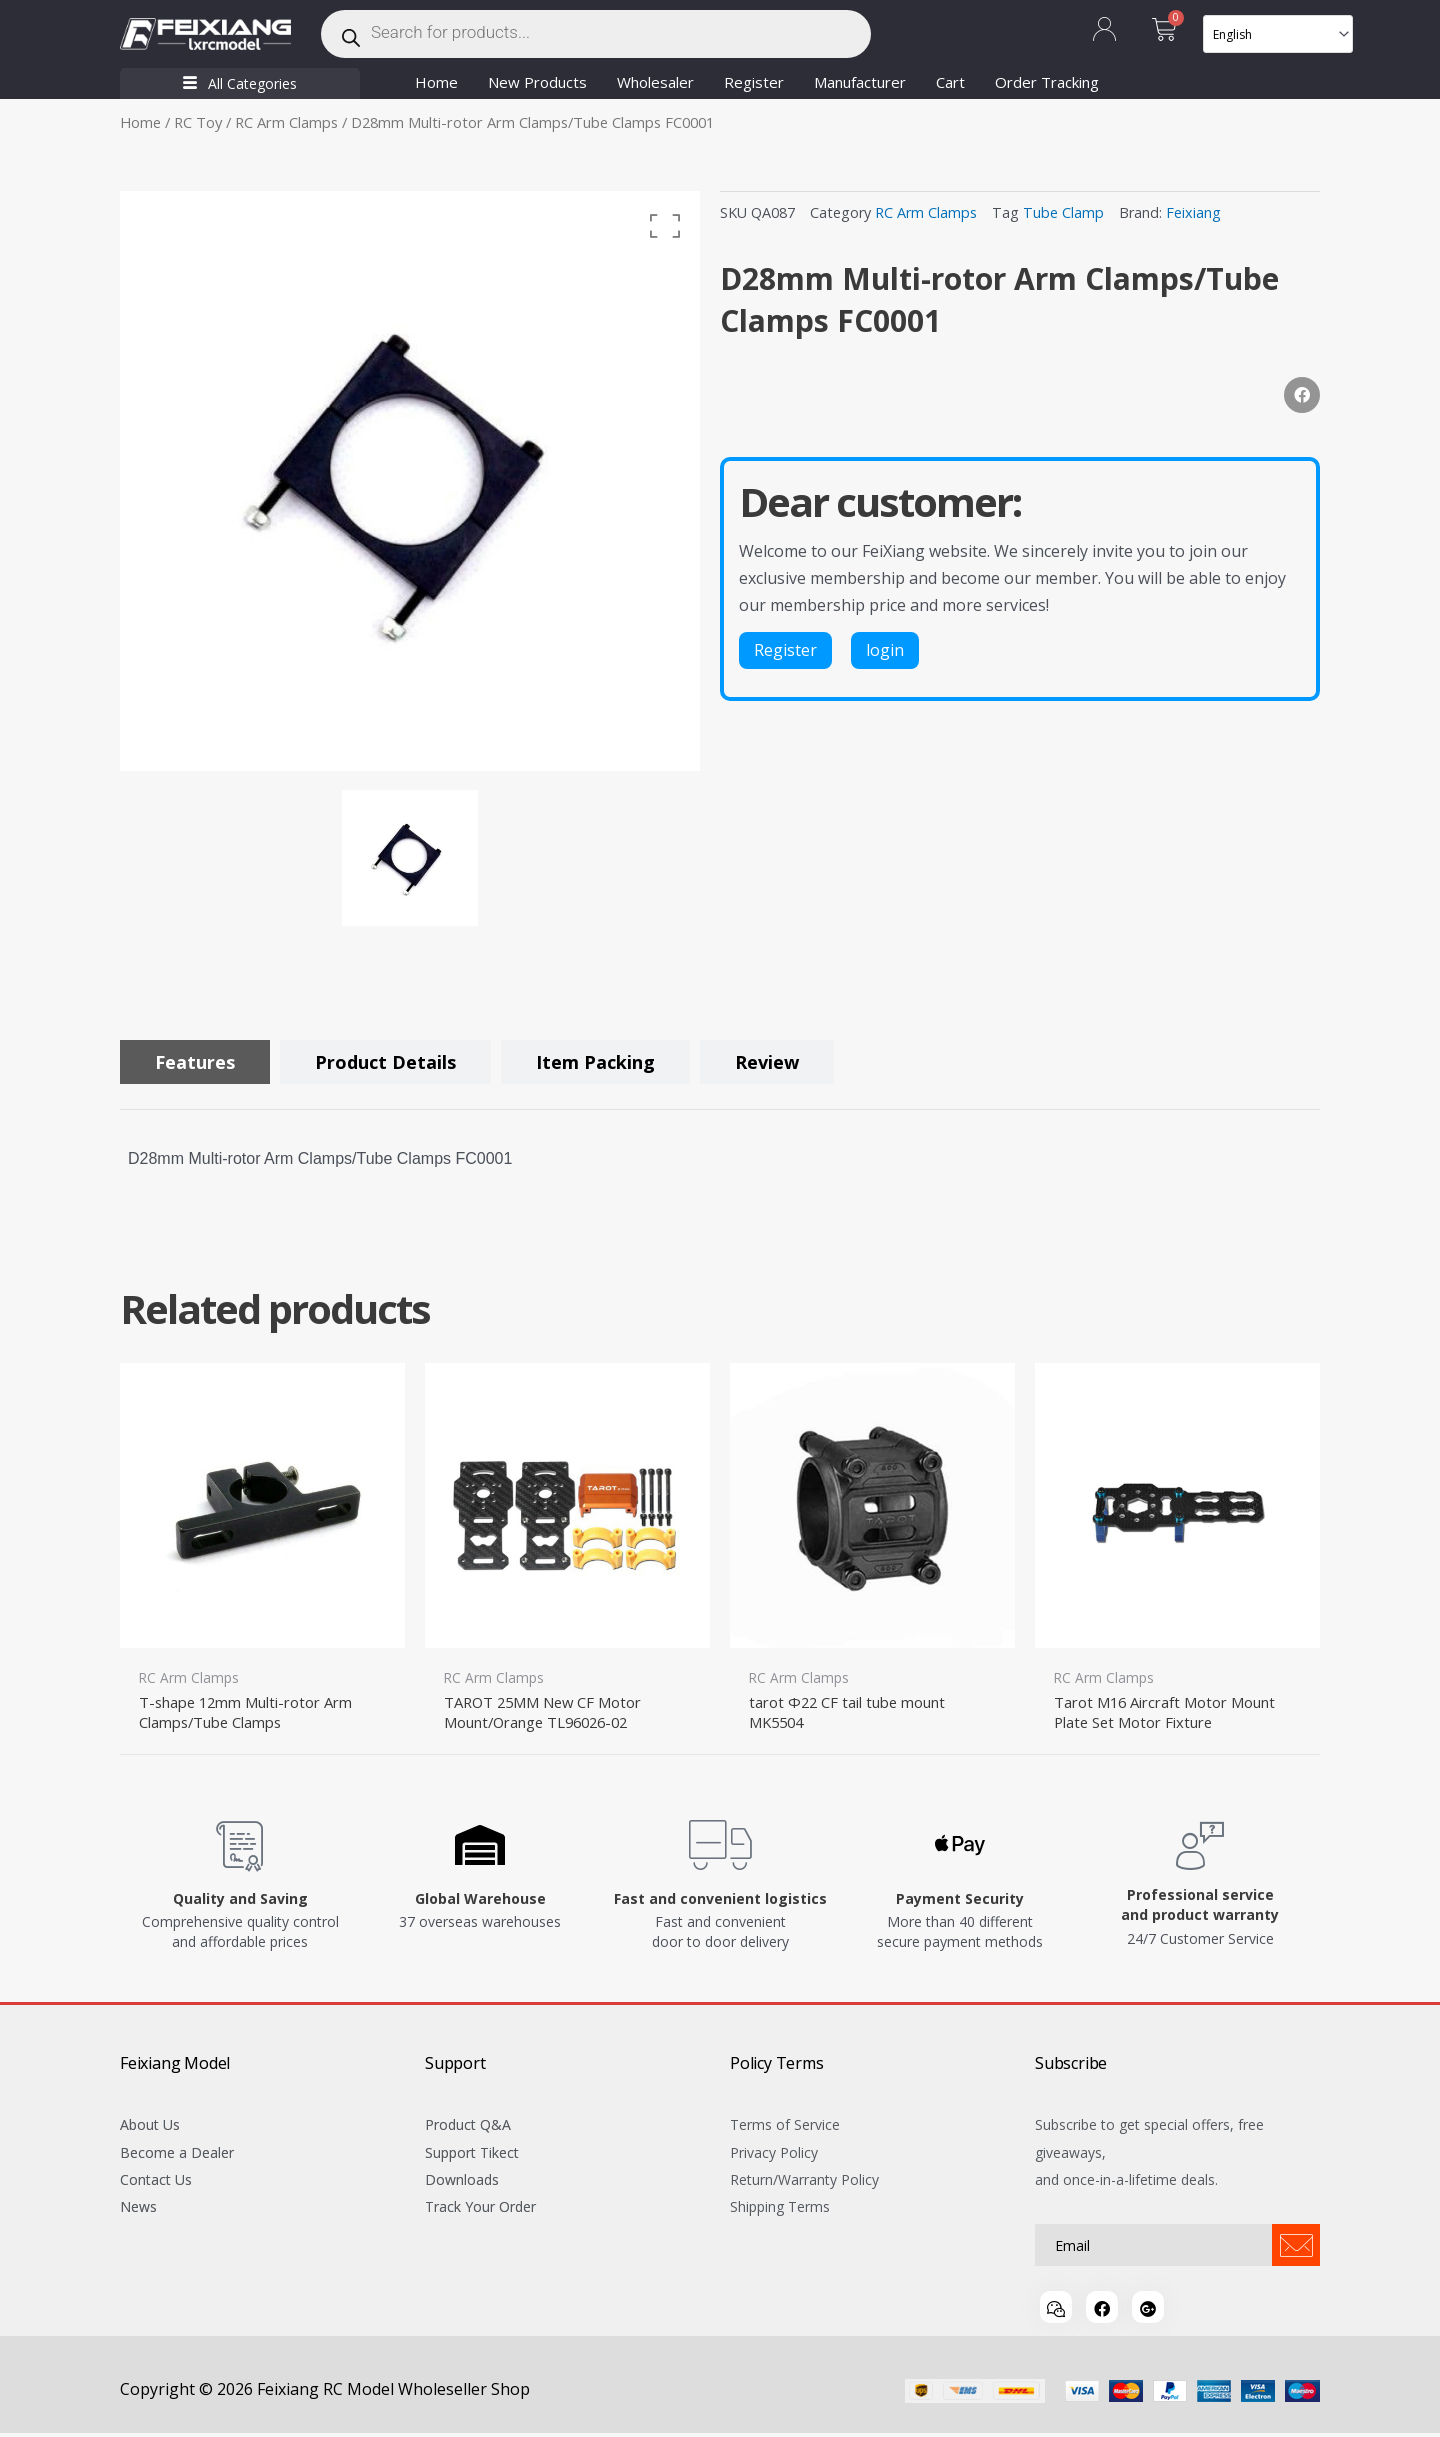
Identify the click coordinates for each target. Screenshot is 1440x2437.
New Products (537, 82)
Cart (950, 82)
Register (754, 82)
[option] (410, 481)
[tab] (195, 1062)
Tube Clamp (1063, 212)
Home (436, 82)
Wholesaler (655, 82)
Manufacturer (860, 82)
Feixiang (1193, 212)
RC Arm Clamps (286, 122)
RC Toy (198, 122)
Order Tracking (1047, 82)
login (885, 650)
